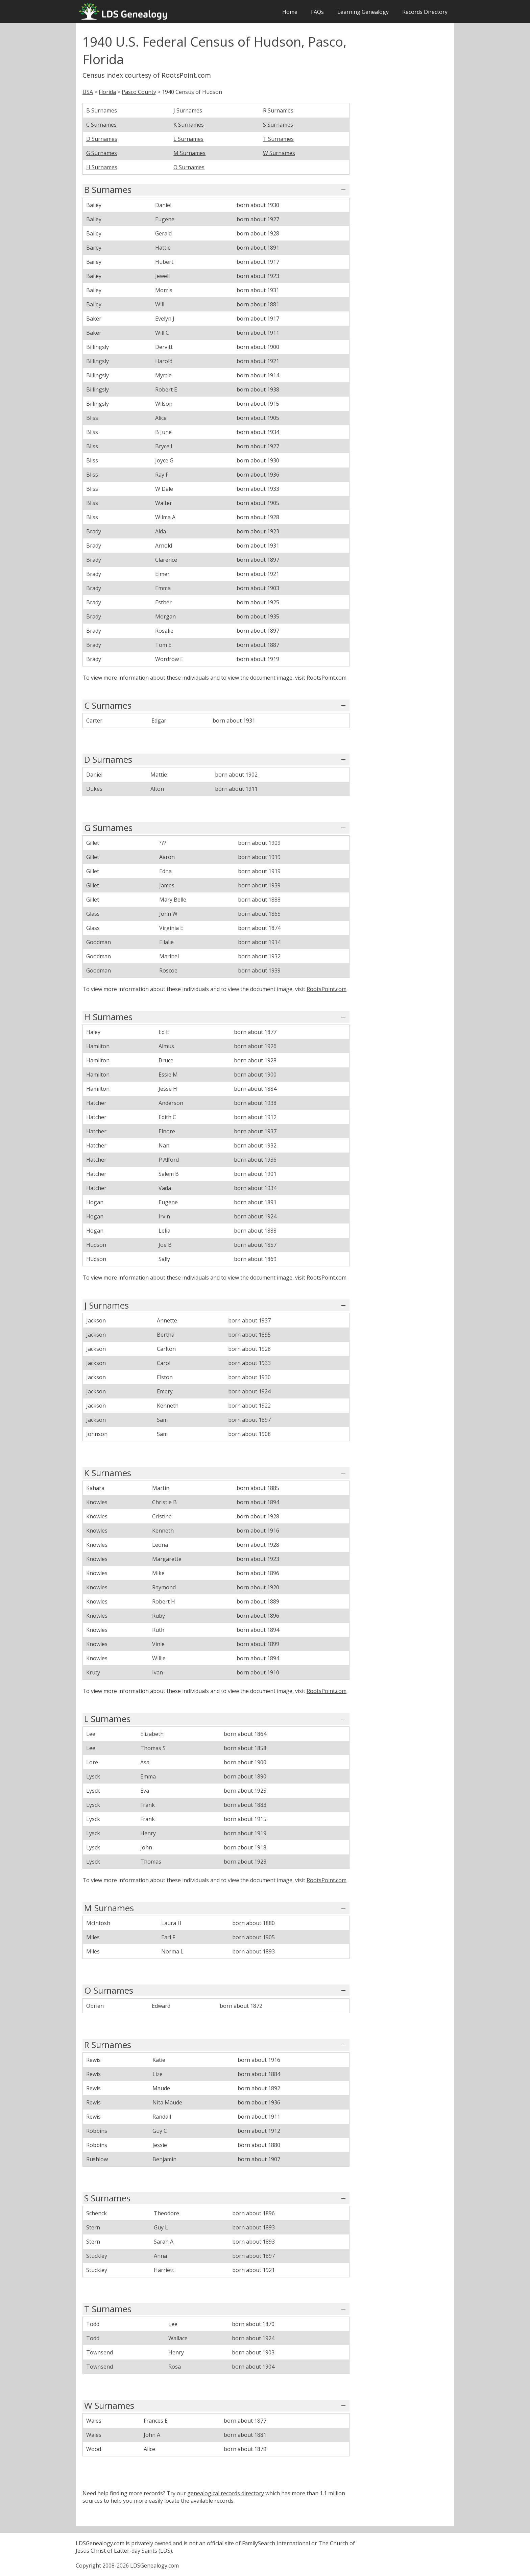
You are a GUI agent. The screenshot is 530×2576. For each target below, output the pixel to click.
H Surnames (101, 167)
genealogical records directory (225, 2493)
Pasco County (139, 92)
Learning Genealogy (363, 12)
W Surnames (279, 153)
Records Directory (425, 12)
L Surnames (188, 139)
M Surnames (189, 153)
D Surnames (101, 139)
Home (289, 12)
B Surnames (101, 110)
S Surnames (278, 124)
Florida (107, 92)
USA (87, 92)
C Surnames (101, 124)
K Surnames (188, 124)
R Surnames (278, 110)
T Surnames (278, 139)
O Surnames (188, 167)
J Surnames (187, 110)
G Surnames (101, 153)
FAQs (317, 12)
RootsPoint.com (326, 677)
